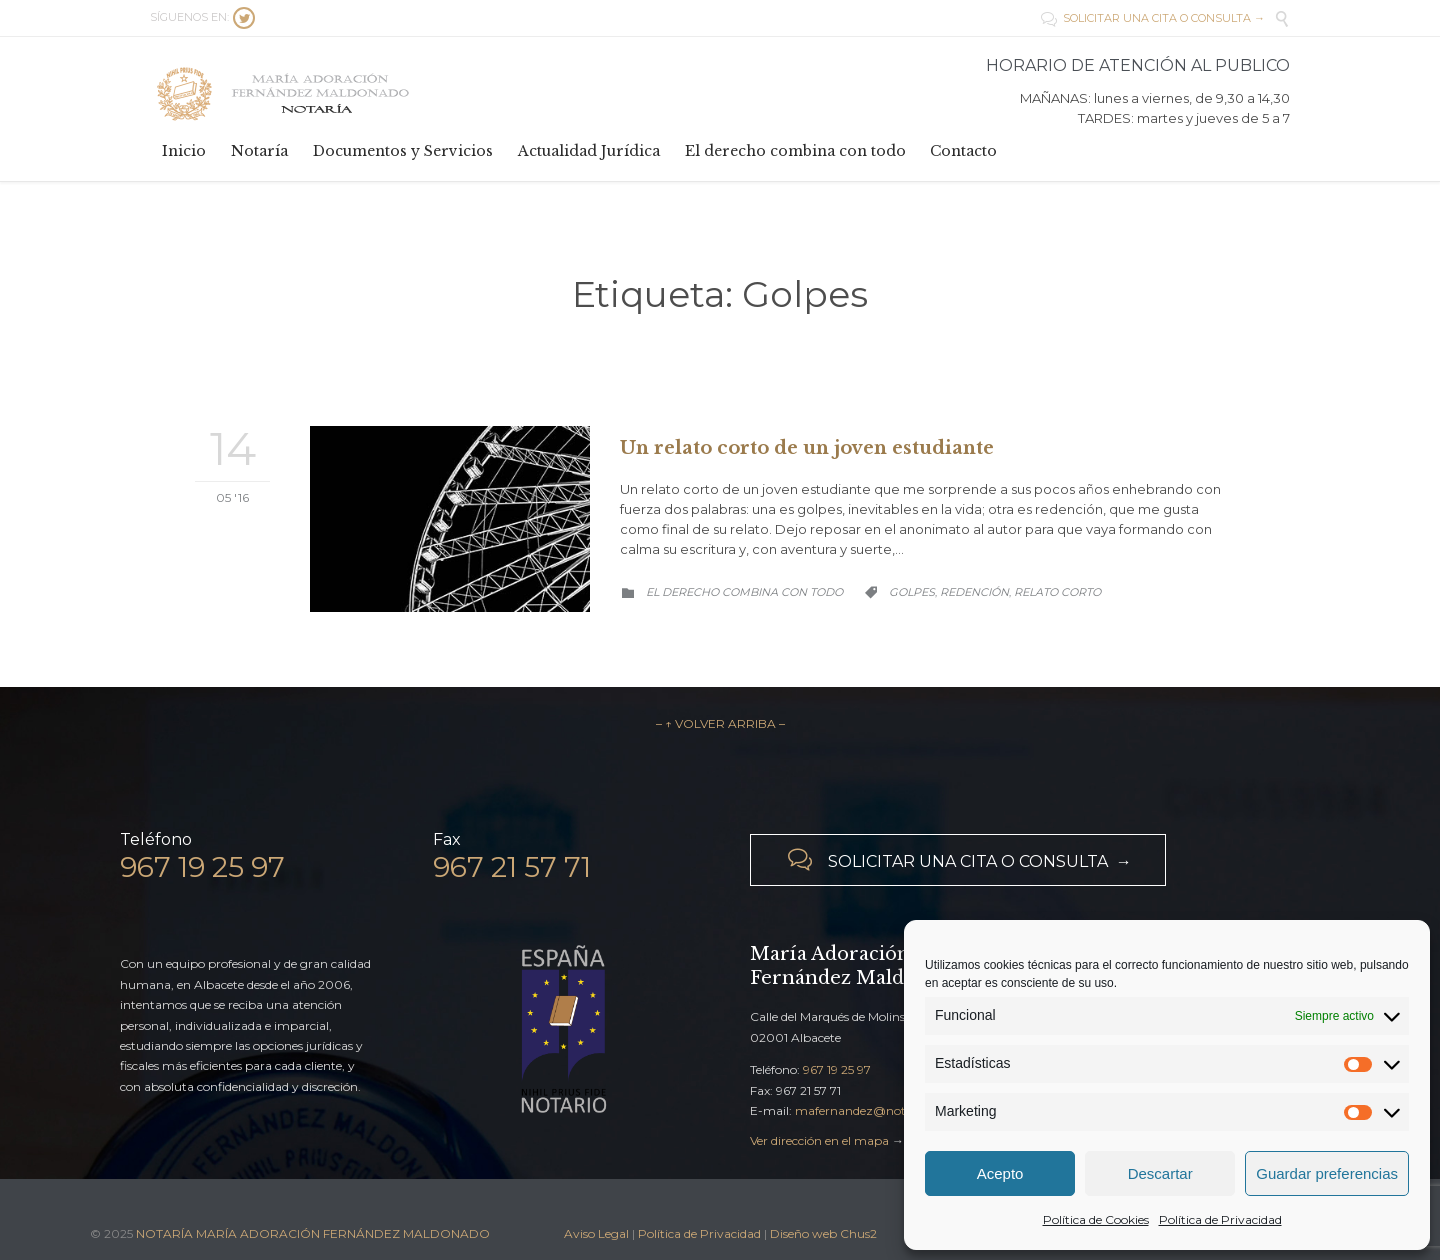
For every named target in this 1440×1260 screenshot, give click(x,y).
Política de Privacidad (1220, 1219)
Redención (974, 592)
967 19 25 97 (837, 1069)
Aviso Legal (596, 1233)
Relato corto (1057, 592)
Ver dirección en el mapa (819, 1140)
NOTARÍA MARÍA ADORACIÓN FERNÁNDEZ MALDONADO (313, 1233)
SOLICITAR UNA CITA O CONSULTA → (1153, 18)
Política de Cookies (1096, 1219)
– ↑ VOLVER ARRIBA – (720, 723)
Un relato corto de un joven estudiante (807, 448)
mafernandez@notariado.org (880, 1110)
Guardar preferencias (1327, 1173)
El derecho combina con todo (744, 592)
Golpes (912, 592)
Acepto (1000, 1173)
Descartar (1160, 1173)
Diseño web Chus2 (823, 1233)
